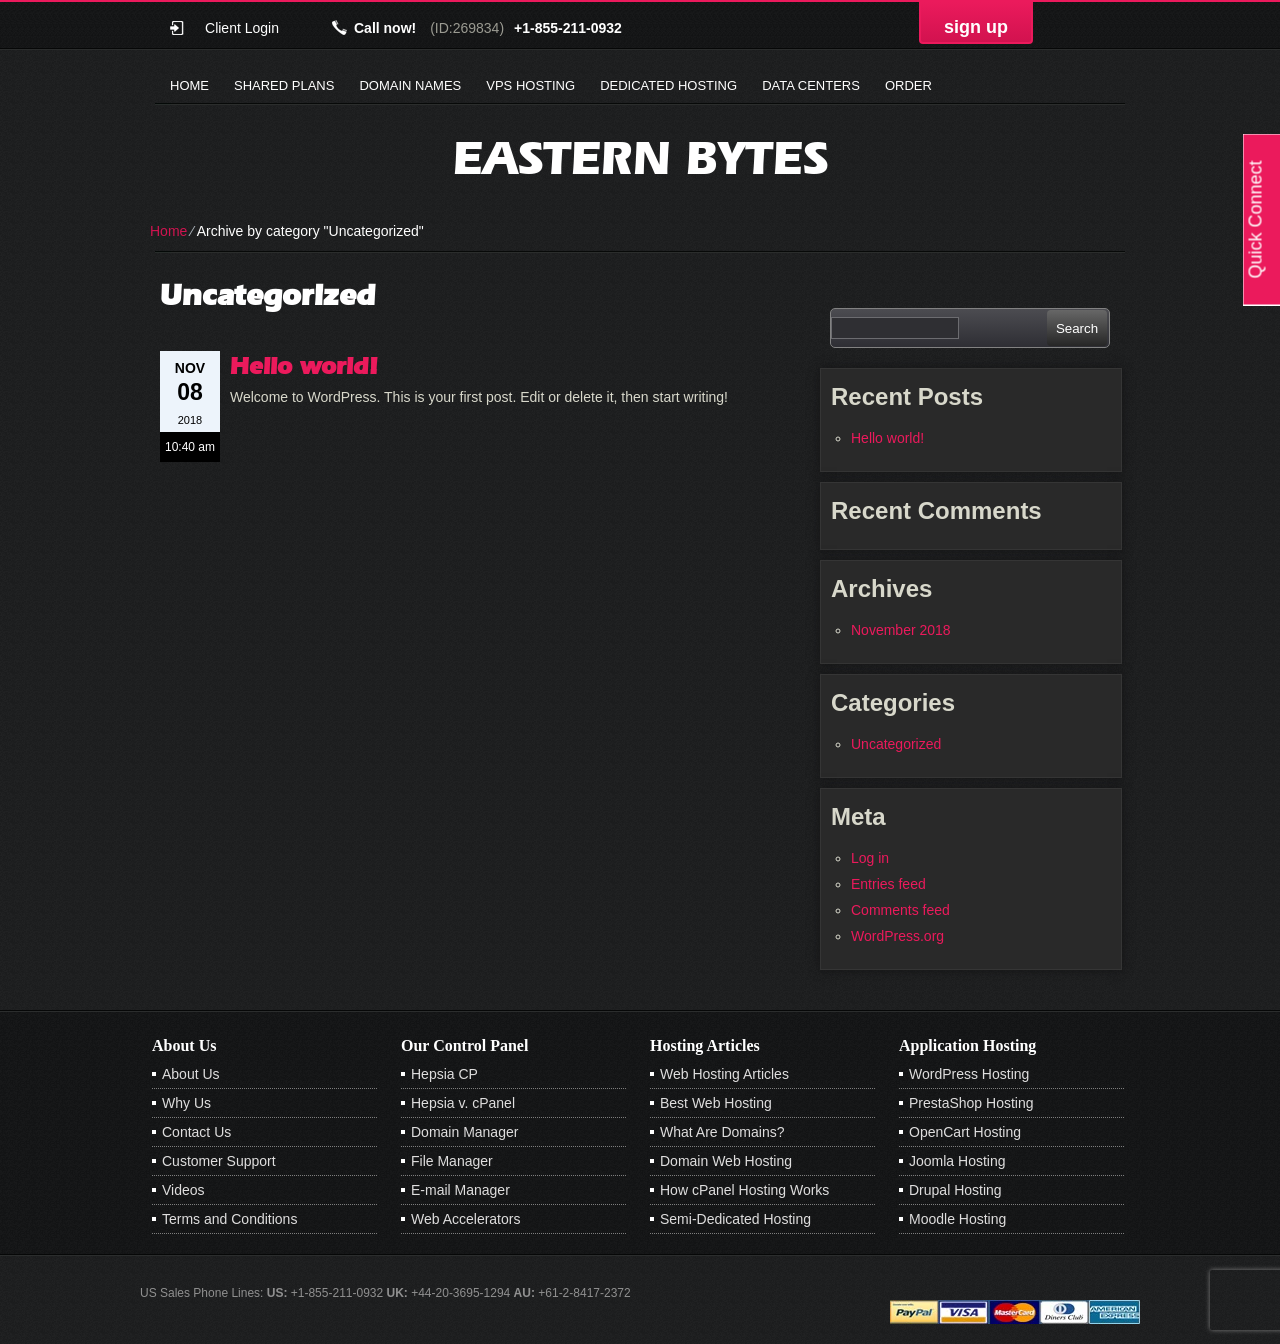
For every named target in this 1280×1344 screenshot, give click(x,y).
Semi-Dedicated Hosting (735, 1219)
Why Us (186, 1103)
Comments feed (900, 910)
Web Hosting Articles (724, 1074)
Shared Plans (284, 85)
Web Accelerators (465, 1219)
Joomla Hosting (957, 1161)
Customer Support (219, 1161)
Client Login (242, 27)
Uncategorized (896, 744)
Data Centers (811, 85)
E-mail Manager (460, 1190)
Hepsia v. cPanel (463, 1103)
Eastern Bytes (640, 157)
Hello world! (304, 365)
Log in (870, 858)
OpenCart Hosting (965, 1132)
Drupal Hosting (955, 1190)
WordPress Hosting (969, 1074)
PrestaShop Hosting (971, 1103)
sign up (976, 27)
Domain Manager (464, 1132)
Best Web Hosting (716, 1103)
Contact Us (196, 1132)
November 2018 (901, 630)
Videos (183, 1190)
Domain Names (410, 85)
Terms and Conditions (229, 1219)
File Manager (452, 1161)
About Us (191, 1074)
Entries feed (888, 884)
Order (908, 85)
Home (189, 85)
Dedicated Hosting (668, 85)
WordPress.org (897, 936)
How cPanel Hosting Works (744, 1190)
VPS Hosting (530, 85)
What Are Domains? (722, 1132)
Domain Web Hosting (726, 1161)
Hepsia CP (444, 1074)
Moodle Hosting (957, 1219)
